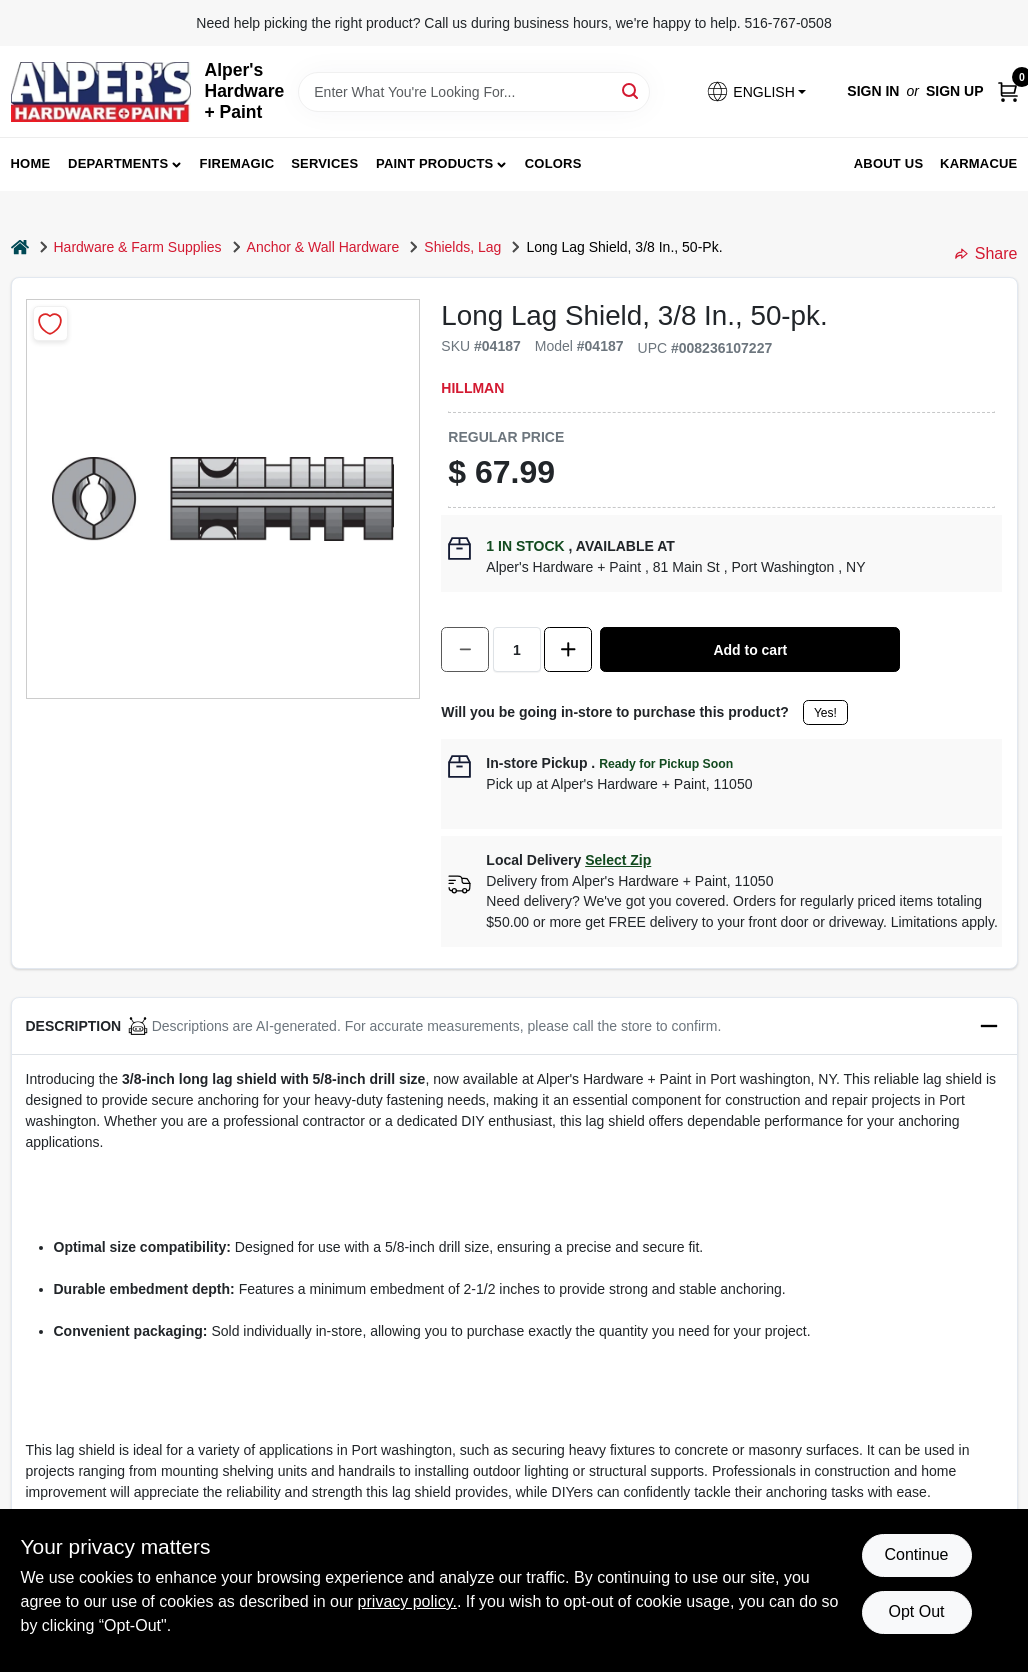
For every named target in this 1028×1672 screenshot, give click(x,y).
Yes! (825, 713)
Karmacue (978, 163)
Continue (916, 1554)
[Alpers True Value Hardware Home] (101, 92)
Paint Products (434, 163)
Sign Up (955, 91)
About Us (889, 163)
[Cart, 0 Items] (1008, 91)
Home (31, 163)
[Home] (20, 247)
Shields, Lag (462, 247)
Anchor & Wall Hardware (323, 247)
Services (324, 163)
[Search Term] (474, 92)
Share (986, 253)
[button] (756, 91)
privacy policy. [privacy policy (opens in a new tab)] (407, 1601)
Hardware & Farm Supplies (138, 247)
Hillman (472, 388)
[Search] (631, 90)
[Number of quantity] (517, 649)
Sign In (873, 91)
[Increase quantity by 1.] (568, 649)
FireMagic (237, 163)
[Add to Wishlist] (50, 323)
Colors (553, 163)
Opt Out (916, 1611)
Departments (118, 163)
